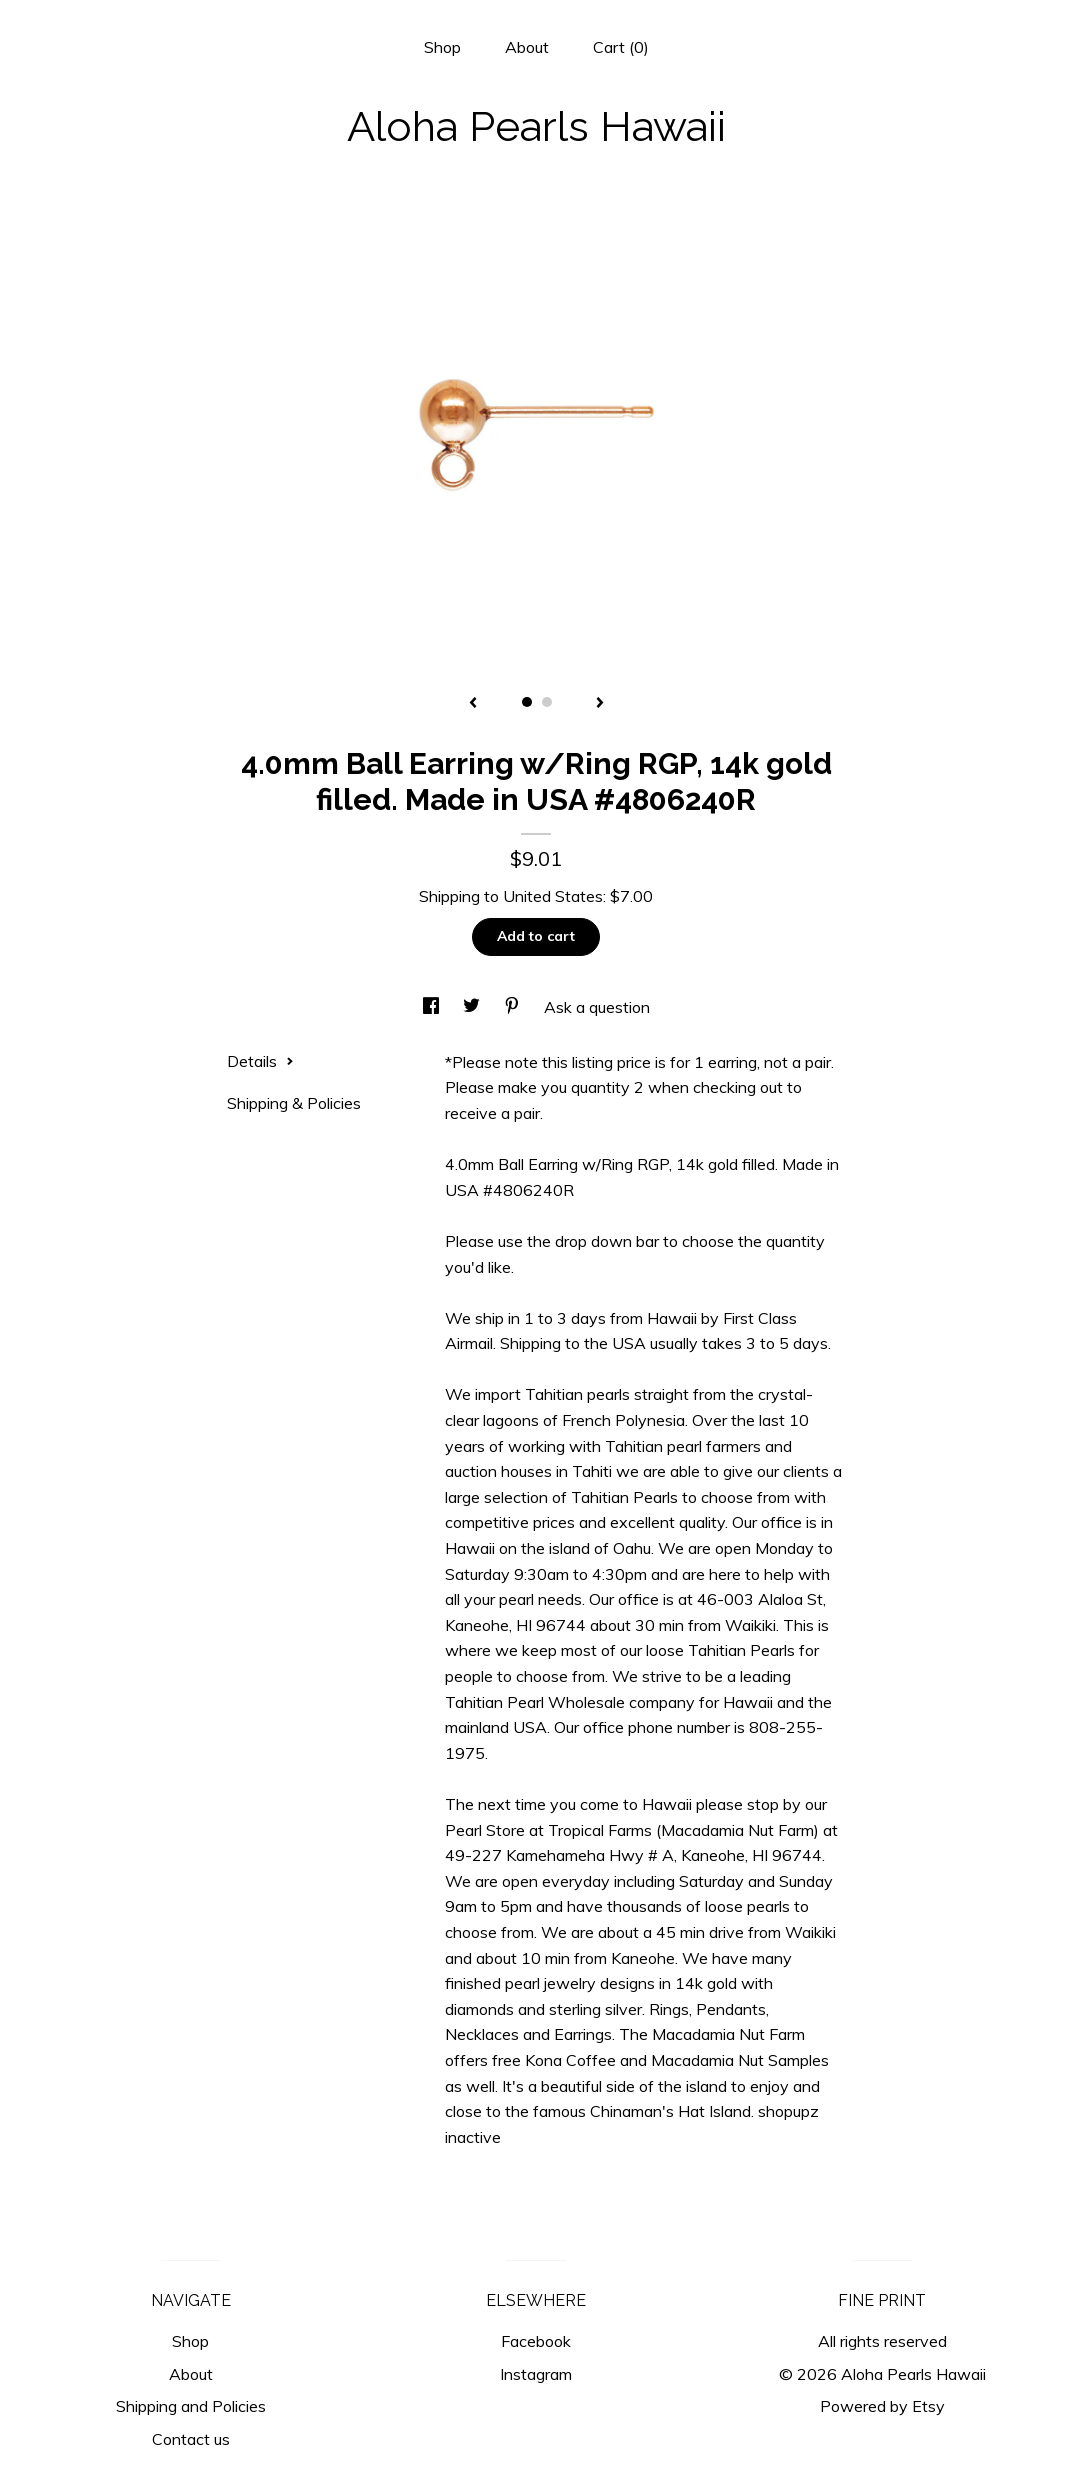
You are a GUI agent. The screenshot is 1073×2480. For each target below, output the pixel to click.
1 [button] (527, 702)
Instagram (536, 2374)
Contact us (191, 2439)
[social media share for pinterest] (514, 1007)
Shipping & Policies (294, 1103)
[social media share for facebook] (433, 1007)
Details (260, 1061)
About (527, 47)
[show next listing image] (600, 704)
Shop (442, 47)
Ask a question (597, 1007)
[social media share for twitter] (473, 1007)
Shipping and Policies (191, 2406)
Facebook (536, 2341)
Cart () (621, 47)
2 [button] (547, 702)
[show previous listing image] (473, 704)
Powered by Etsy (882, 2406)
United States (553, 896)
